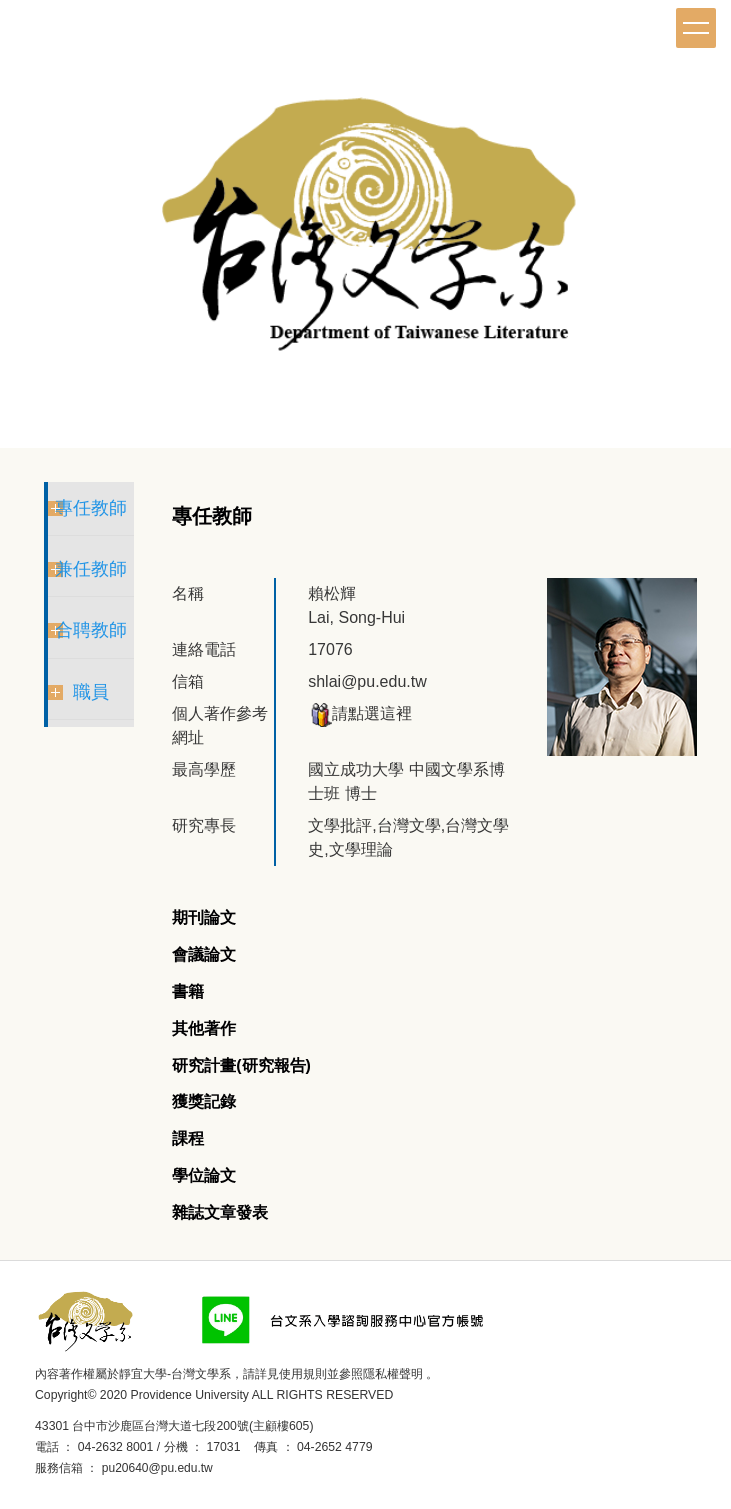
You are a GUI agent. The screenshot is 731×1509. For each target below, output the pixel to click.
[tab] (204, 918)
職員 (91, 692)
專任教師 (91, 508)
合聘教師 (91, 630)
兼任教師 (91, 569)
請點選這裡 (360, 713)
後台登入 (244, 1468)
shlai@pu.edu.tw (367, 681)
